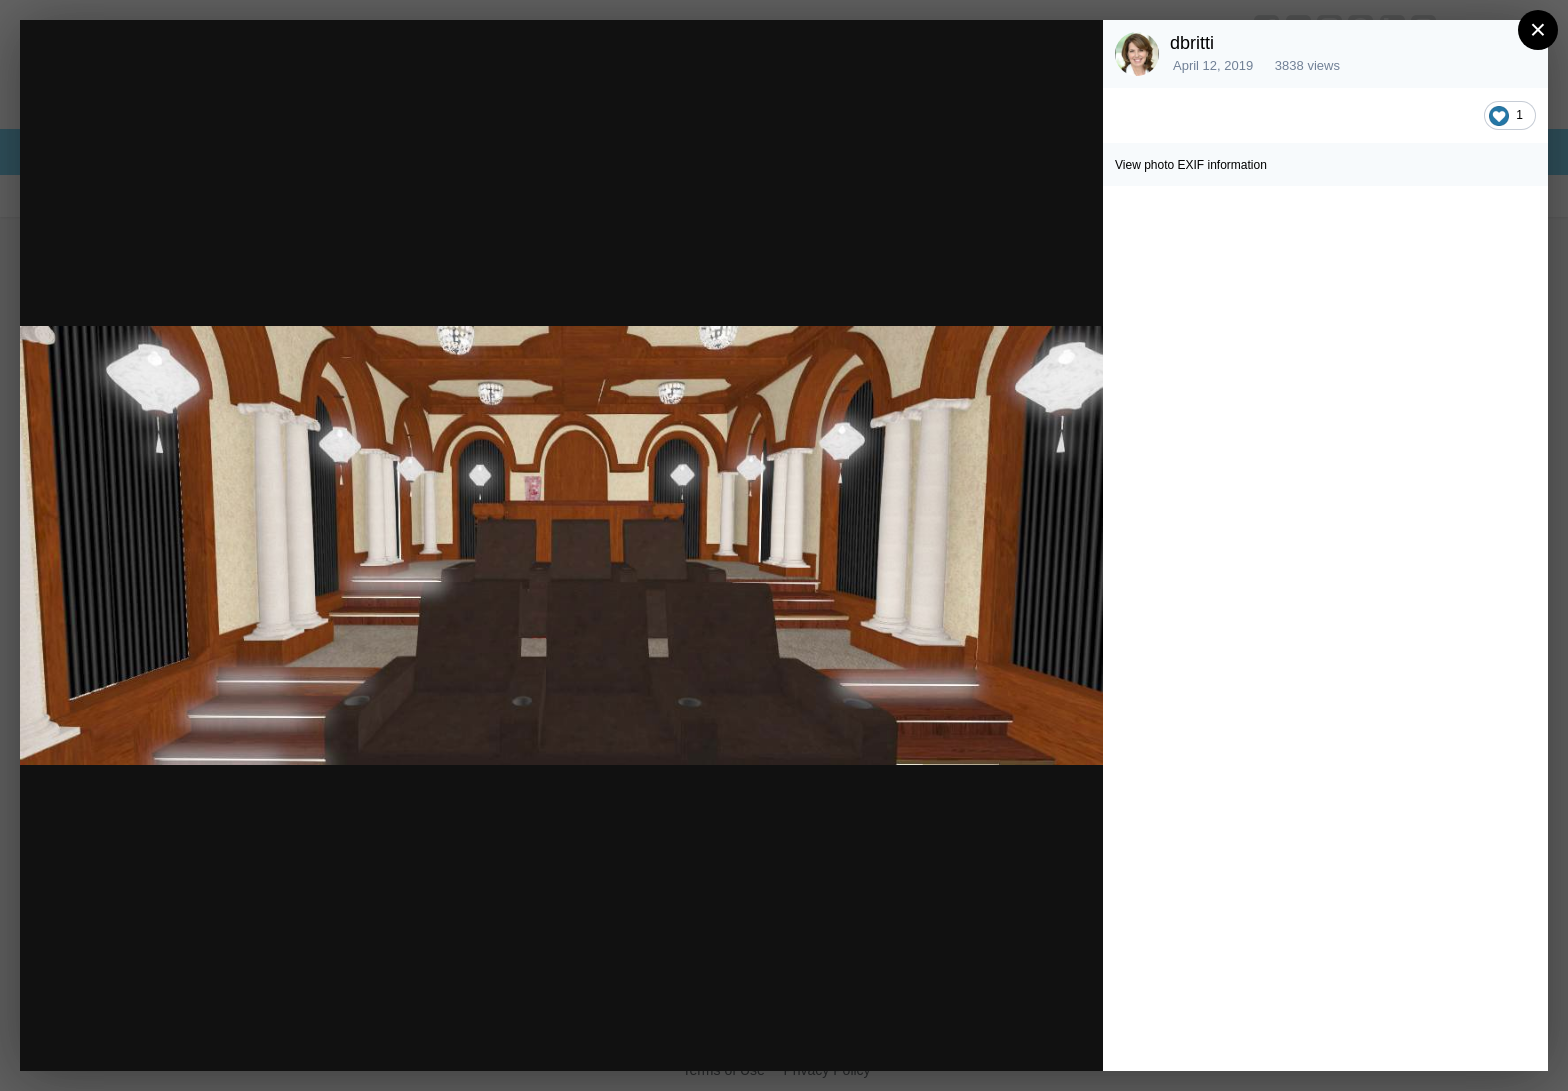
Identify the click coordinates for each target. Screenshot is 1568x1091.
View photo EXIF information (1191, 165)
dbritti (1192, 43)
